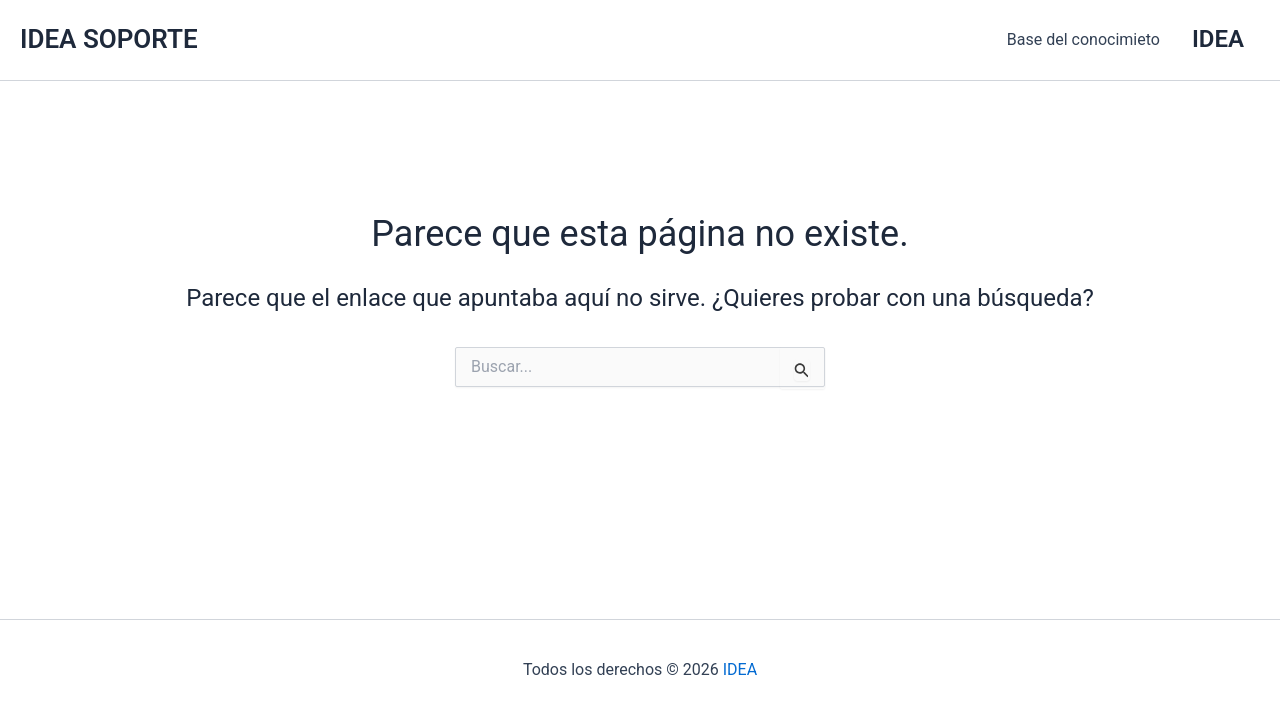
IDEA (740, 669)
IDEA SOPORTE (109, 39)
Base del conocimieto (1083, 39)
